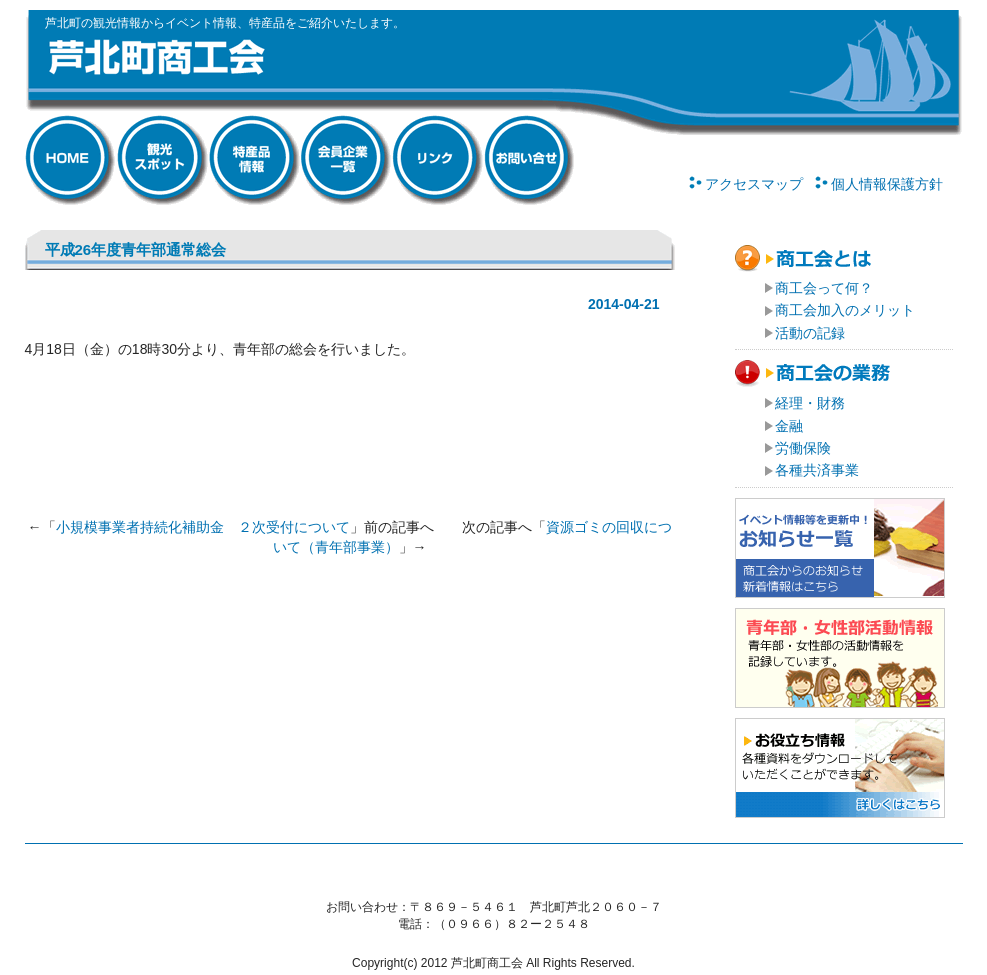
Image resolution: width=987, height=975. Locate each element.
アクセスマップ (754, 184)
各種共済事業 (817, 470)
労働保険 (803, 448)
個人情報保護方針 (887, 184)
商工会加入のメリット (845, 310)
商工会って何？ (824, 288)
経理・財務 (810, 403)
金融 (789, 426)
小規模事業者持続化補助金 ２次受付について (203, 527)
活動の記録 (810, 333)
